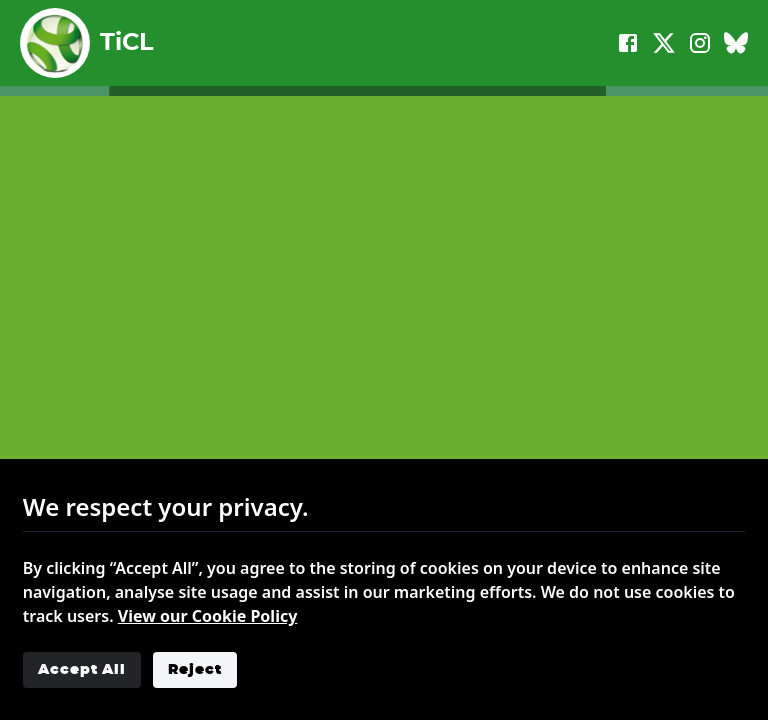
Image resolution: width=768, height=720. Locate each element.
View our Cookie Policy (208, 616)
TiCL (86, 43)
